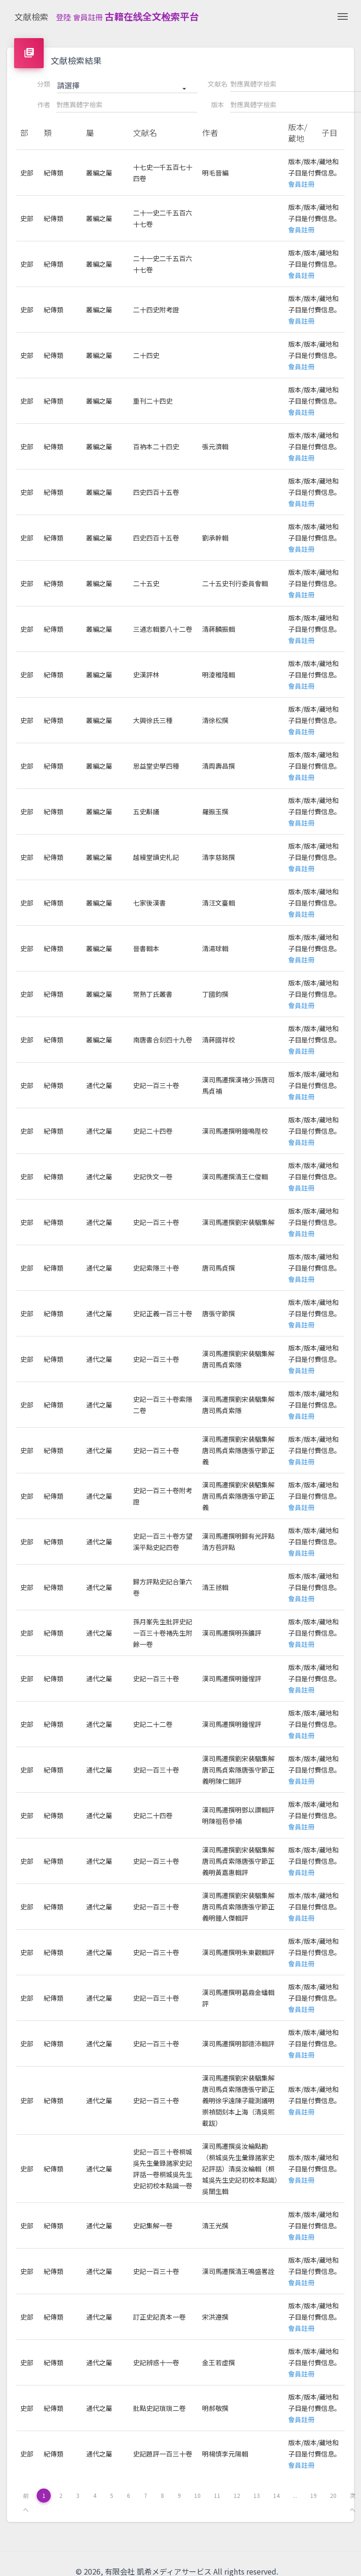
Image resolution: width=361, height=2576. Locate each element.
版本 (217, 104)
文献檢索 (31, 16)
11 (217, 2495)
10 (197, 2495)
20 (333, 2495)
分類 (43, 83)
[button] (127, 86)
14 (276, 2495)
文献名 (218, 83)
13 (256, 2495)
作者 (43, 104)
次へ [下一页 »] (352, 2497)
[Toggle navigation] (342, 16)
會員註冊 (88, 17)
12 (237, 2495)
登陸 (63, 17)
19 (313, 2495)
